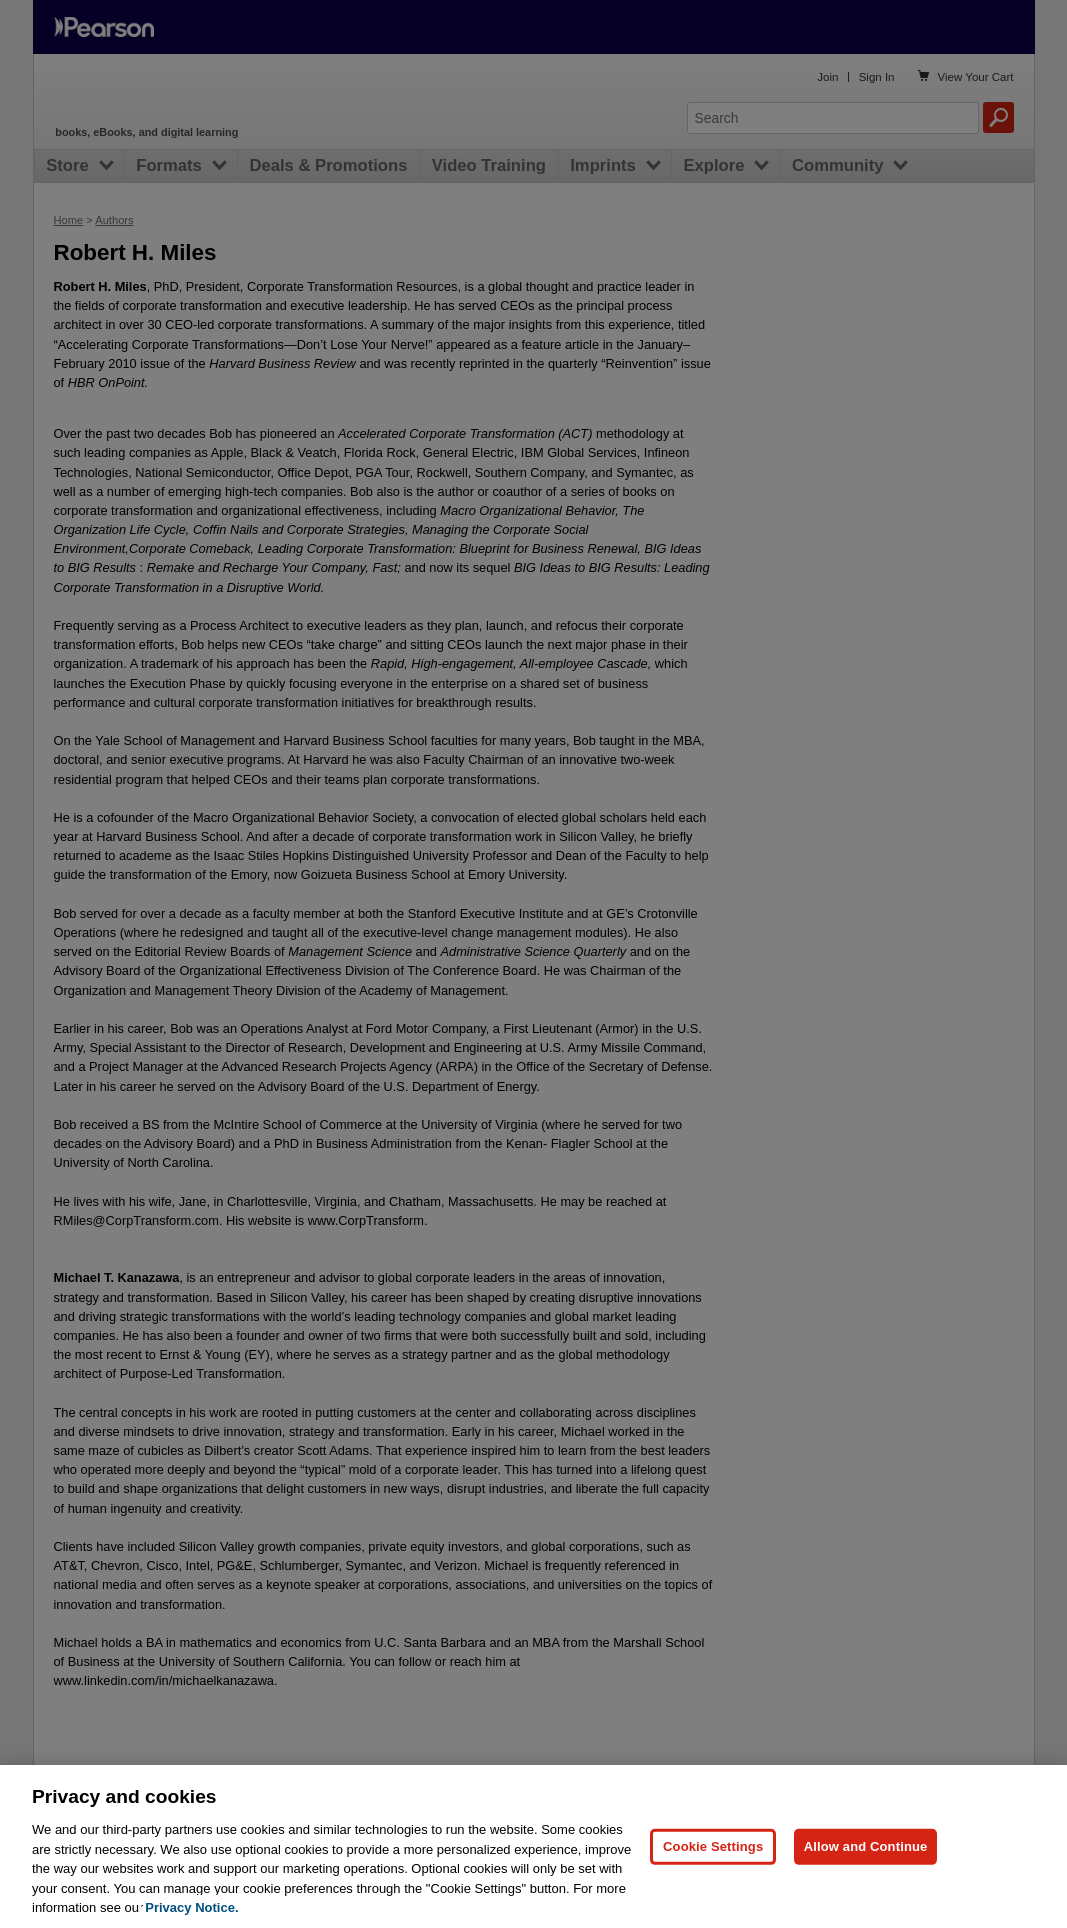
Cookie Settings (713, 1890)
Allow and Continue (866, 1890)
